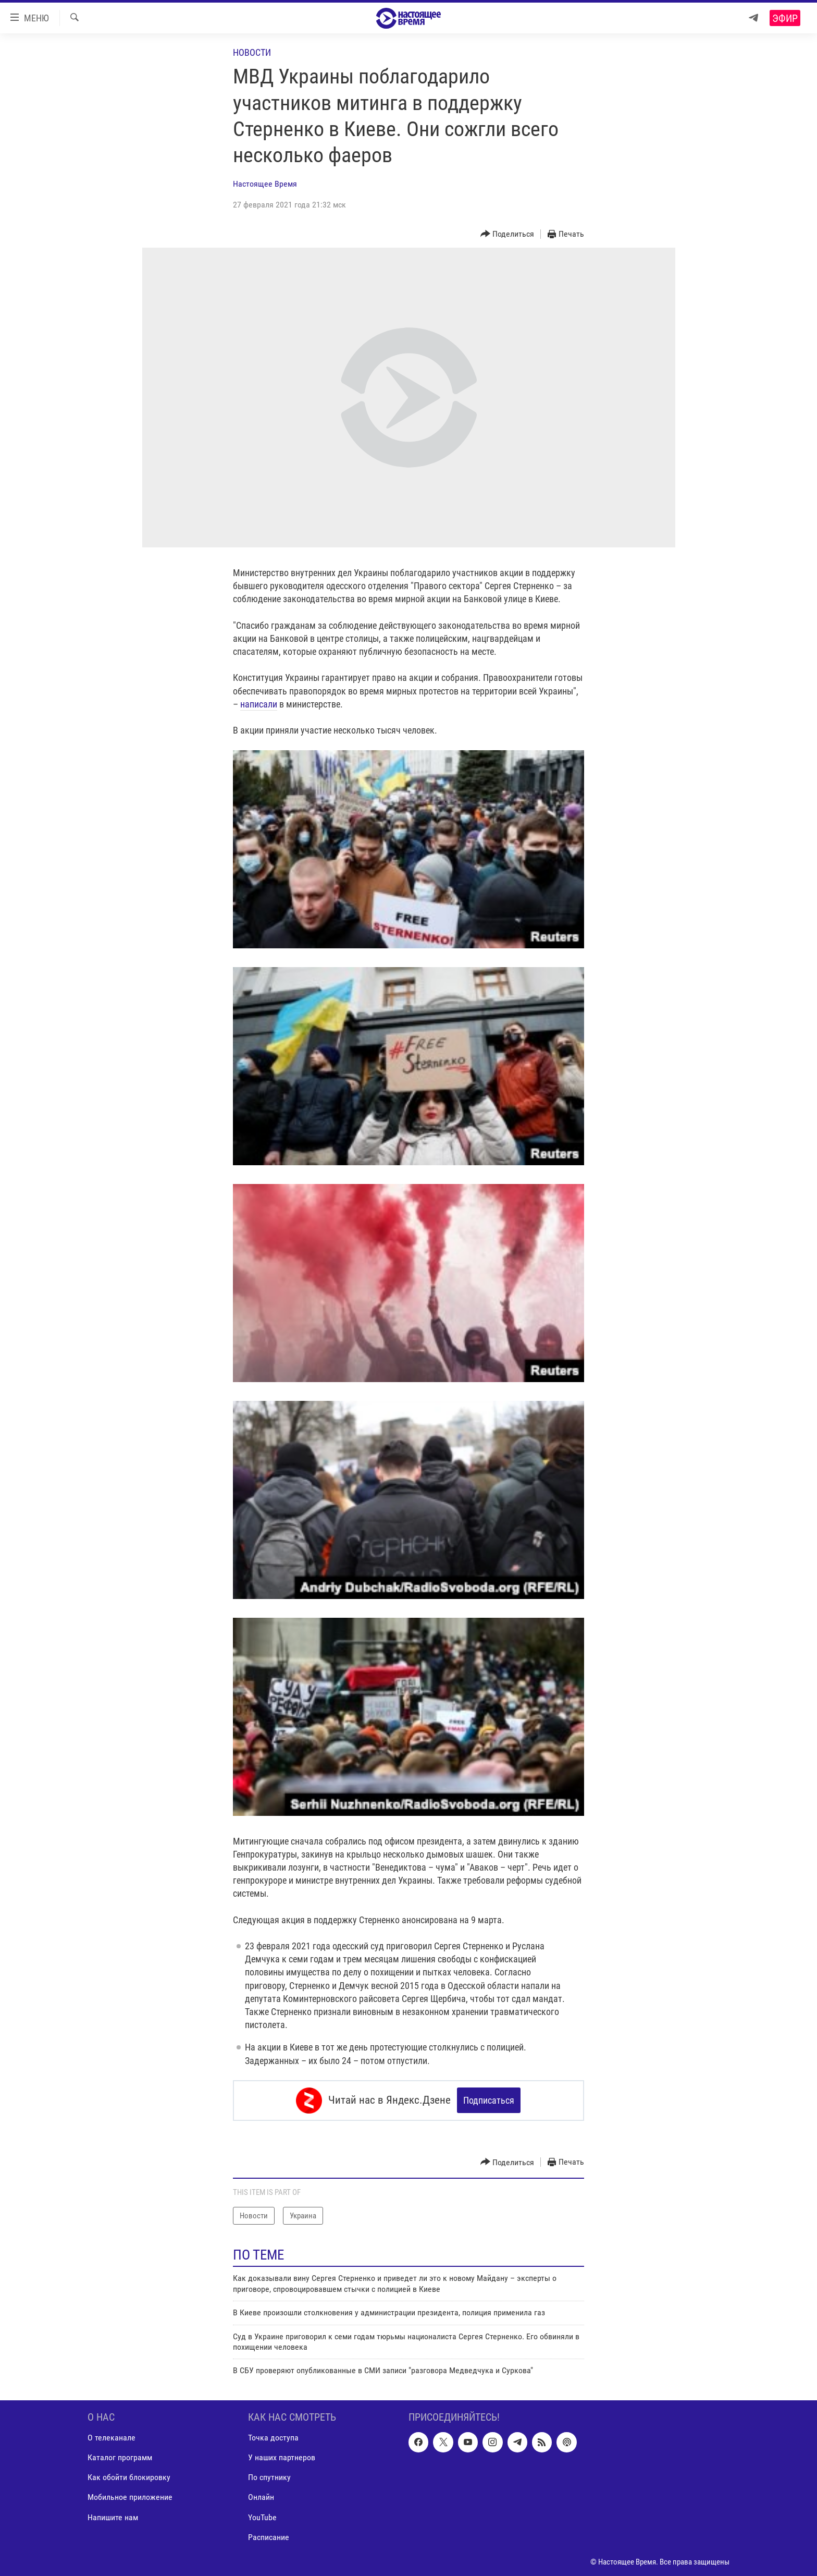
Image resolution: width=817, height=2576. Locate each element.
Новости (252, 52)
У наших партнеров (281, 2457)
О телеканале (111, 2438)
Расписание (268, 2537)
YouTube (262, 2517)
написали (258, 704)
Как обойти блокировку (129, 2477)
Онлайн (261, 2497)
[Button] (507, 234)
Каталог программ (120, 2457)
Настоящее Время (265, 184)
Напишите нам (113, 2517)
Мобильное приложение (130, 2497)
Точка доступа (273, 2438)
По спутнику (269, 2477)
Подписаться (488, 2100)
